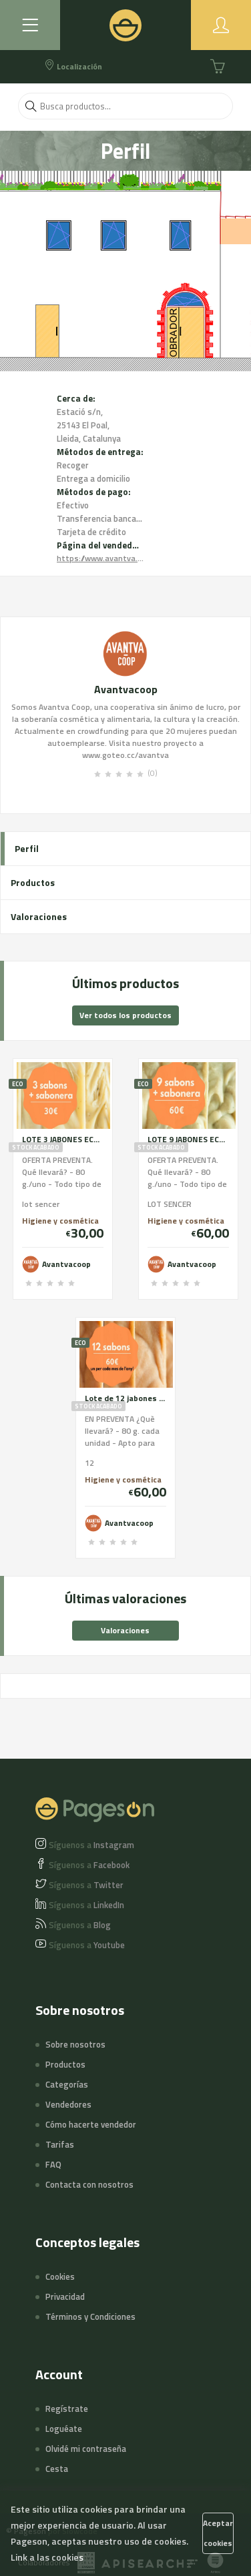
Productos (33, 882)
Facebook (89, 1864)
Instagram (91, 1844)
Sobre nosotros (75, 2044)
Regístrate (66, 2408)
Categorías (66, 2084)
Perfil (27, 848)
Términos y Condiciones (90, 2316)
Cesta (56, 2468)
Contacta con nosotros (89, 2184)
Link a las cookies (47, 2557)
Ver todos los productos (125, 1015)
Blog (80, 1924)
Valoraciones (39, 916)
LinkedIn (86, 1904)
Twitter (86, 1884)
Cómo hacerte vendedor (90, 2124)
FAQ (53, 2164)
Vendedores (68, 2104)
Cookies (60, 2276)
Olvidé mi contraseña (85, 2448)
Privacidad (65, 2296)
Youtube (87, 1945)
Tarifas (59, 2144)
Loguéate (63, 2428)
